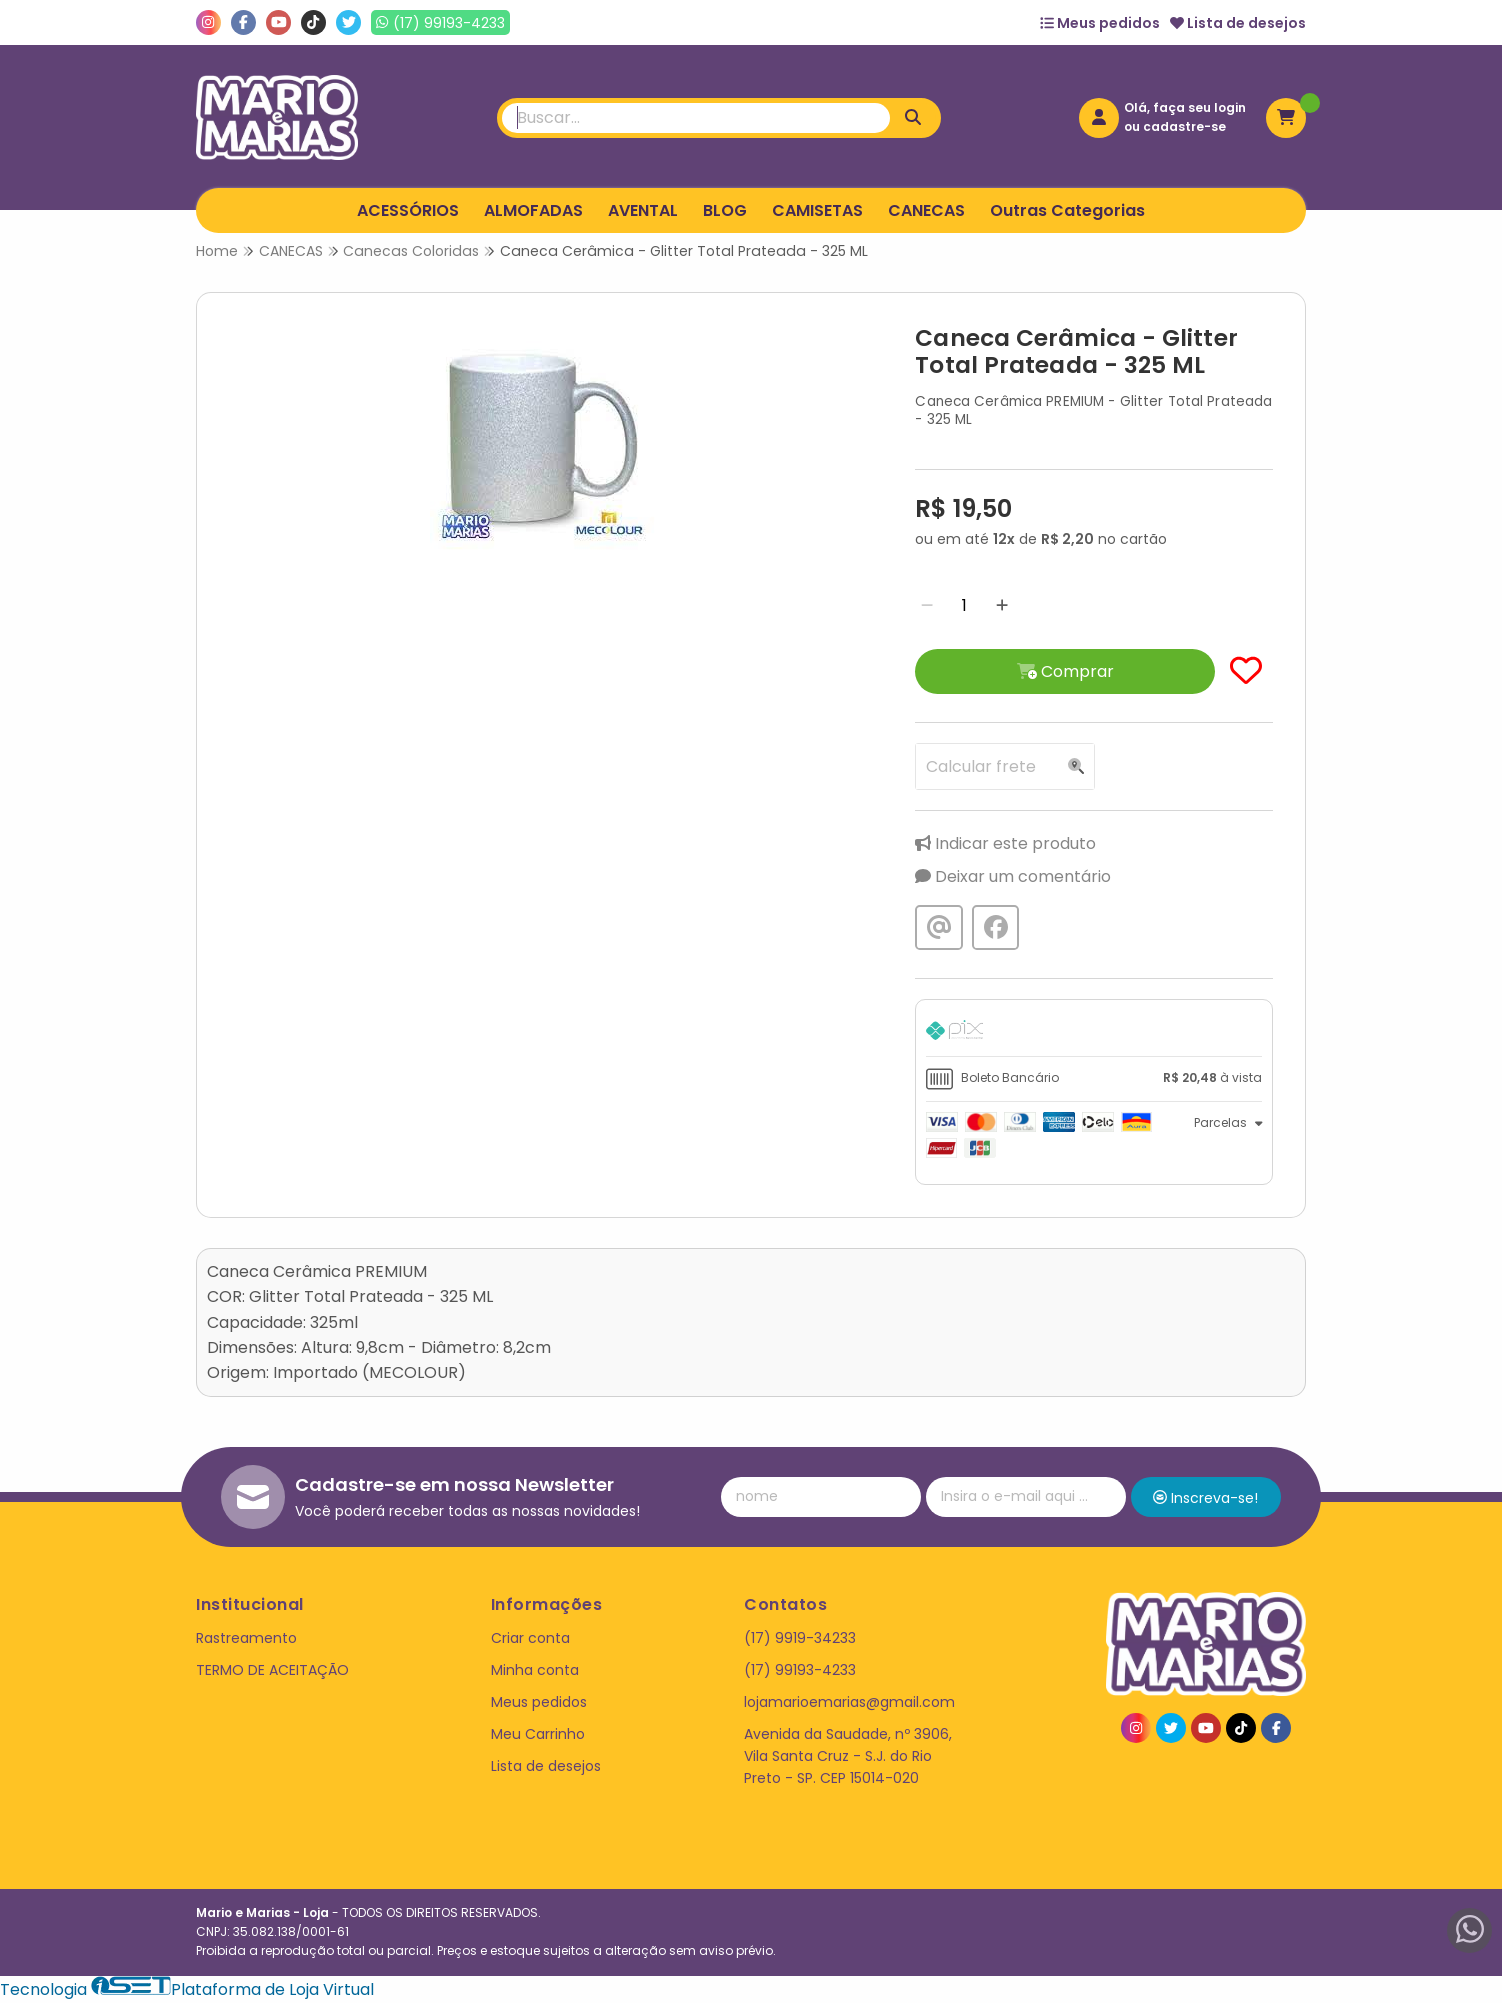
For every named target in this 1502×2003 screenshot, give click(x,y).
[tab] (1094, 1033)
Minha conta (535, 1670)
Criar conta (530, 1638)
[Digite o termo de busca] (696, 118)
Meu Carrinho (538, 1734)
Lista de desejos (1238, 23)
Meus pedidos (1100, 23)
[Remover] (927, 605)
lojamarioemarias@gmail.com (849, 1702)
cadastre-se (1184, 126)
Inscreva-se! (1205, 1498)
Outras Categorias (1067, 210)
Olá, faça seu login (1185, 107)
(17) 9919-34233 (800, 1638)
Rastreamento (246, 1638)
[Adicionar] (1002, 605)
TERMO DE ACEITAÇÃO (272, 1670)
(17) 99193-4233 (800, 1670)
